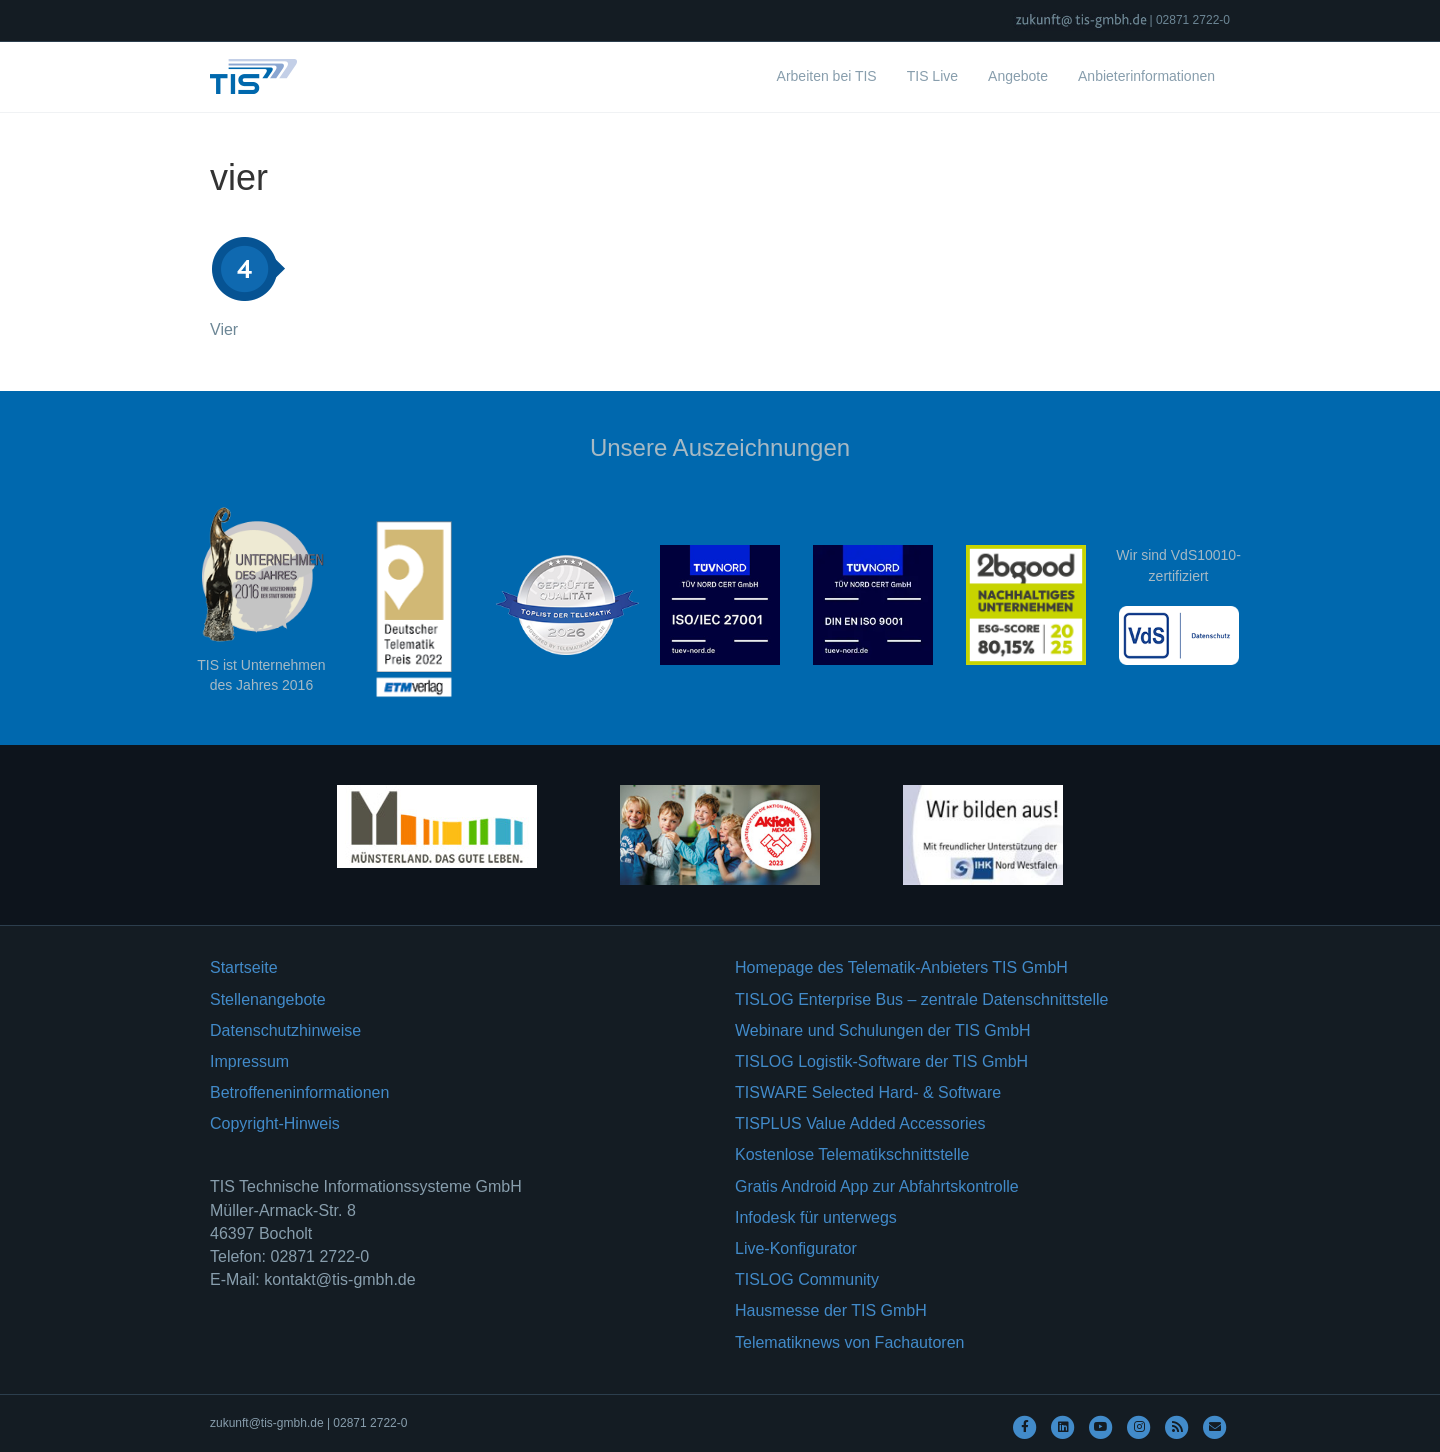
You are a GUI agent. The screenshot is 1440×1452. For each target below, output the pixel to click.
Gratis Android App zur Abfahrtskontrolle (877, 1186)
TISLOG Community (807, 1279)
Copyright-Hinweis (275, 1123)
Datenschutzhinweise (285, 1030)
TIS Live (932, 76)
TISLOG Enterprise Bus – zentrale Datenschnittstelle (922, 999)
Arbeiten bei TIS (827, 76)
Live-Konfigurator (796, 1248)
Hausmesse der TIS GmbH (831, 1310)
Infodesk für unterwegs (816, 1217)
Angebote (1018, 76)
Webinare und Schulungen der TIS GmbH (883, 1030)
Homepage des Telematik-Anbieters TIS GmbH (901, 967)
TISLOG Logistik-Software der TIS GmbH (881, 1061)
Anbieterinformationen (1146, 76)
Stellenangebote (268, 999)
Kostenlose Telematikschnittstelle (852, 1154)
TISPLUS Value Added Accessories (860, 1123)
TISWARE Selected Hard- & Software (868, 1092)
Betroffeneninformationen (299, 1092)
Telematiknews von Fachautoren (849, 1342)
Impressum (249, 1061)
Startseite (244, 967)
